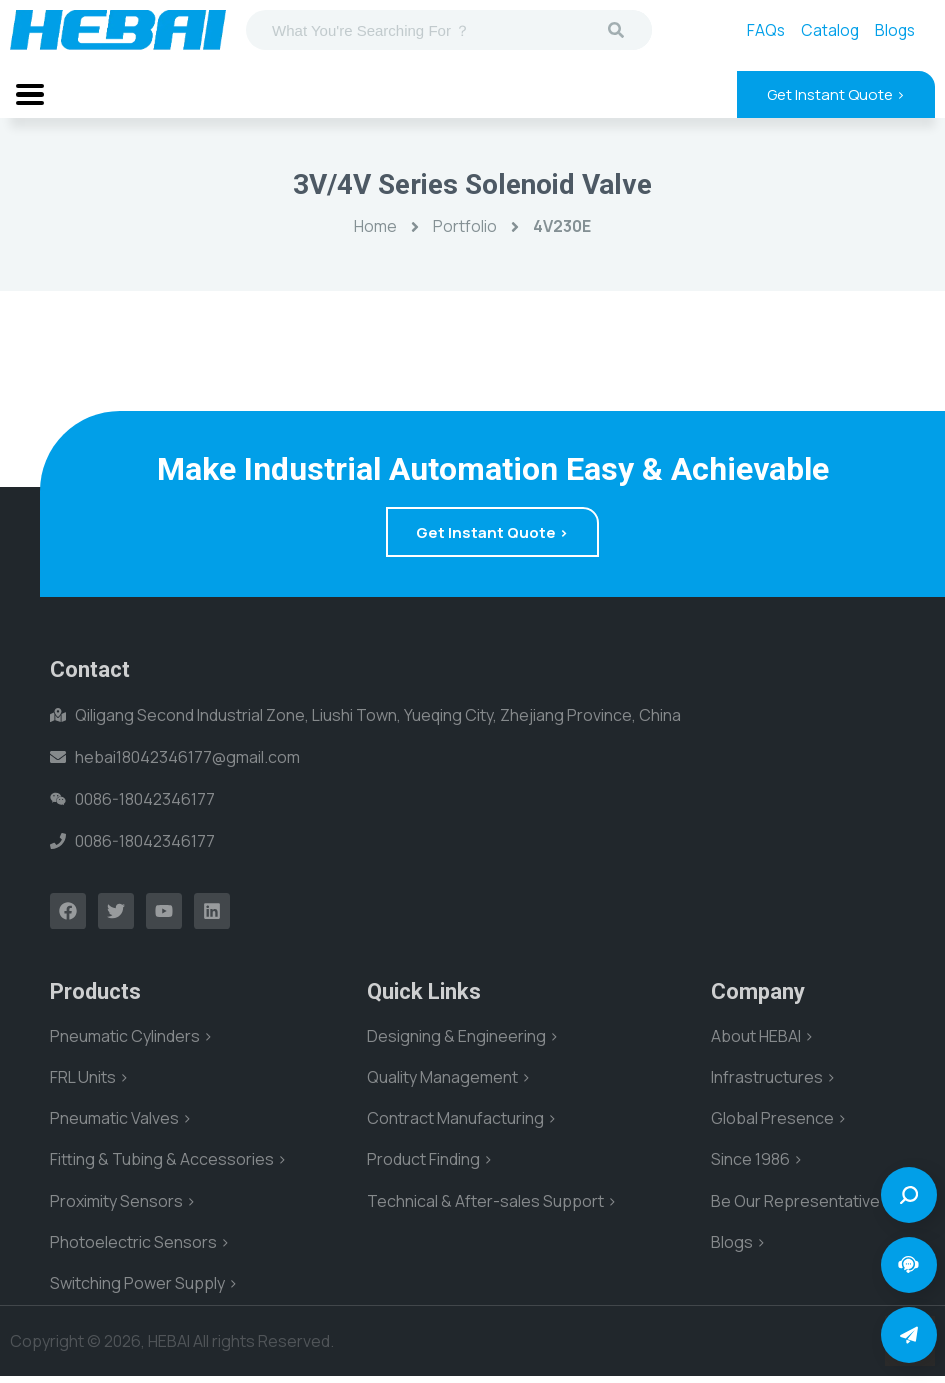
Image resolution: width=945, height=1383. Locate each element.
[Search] (616, 30)
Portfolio (465, 226)
